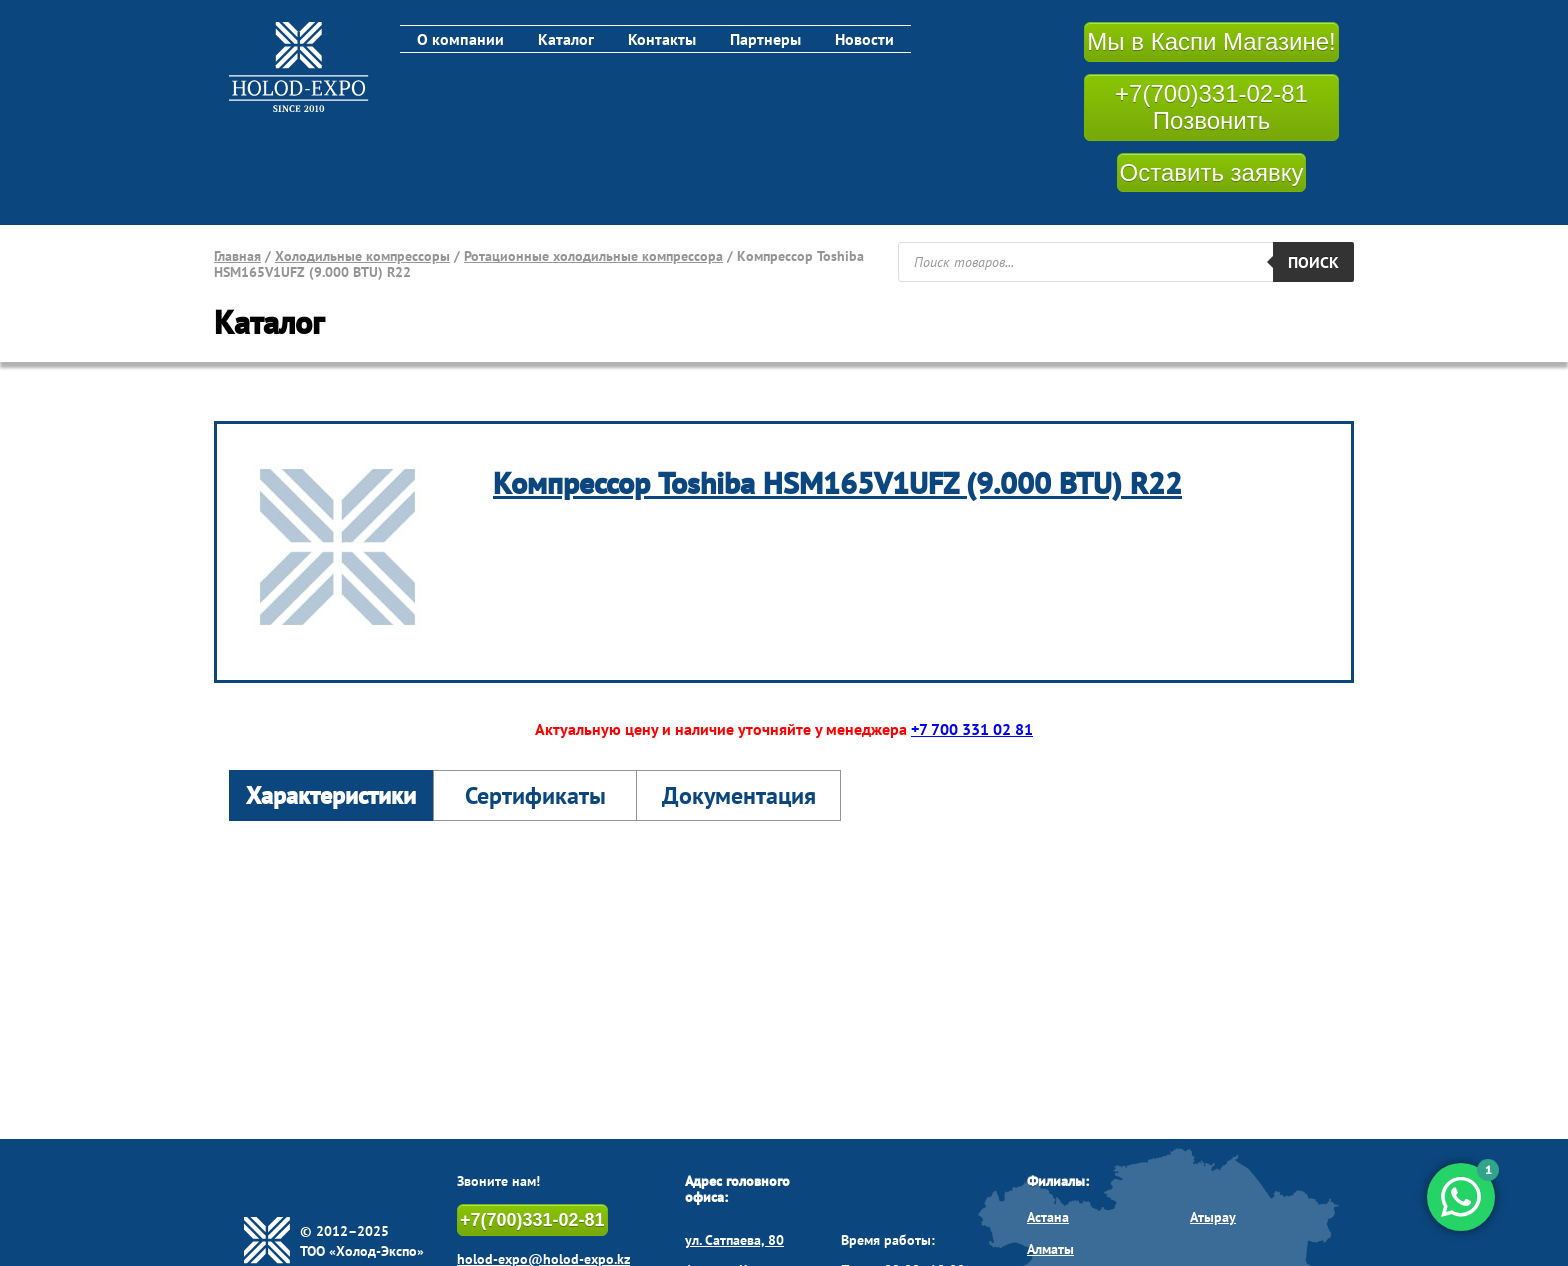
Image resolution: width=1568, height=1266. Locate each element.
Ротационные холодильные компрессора (593, 256)
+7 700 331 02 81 (972, 729)
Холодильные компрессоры (362, 256)
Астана (1048, 1217)
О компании (460, 39)
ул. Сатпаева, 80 (734, 1240)
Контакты (662, 39)
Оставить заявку (1212, 172)
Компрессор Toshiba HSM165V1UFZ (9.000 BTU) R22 (837, 482)
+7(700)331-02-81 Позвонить (1211, 107)
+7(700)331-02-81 (532, 1220)
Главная (237, 256)
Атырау (1213, 1217)
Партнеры (765, 39)
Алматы (1050, 1249)
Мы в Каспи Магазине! (1211, 41)
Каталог (566, 39)
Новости (864, 39)
